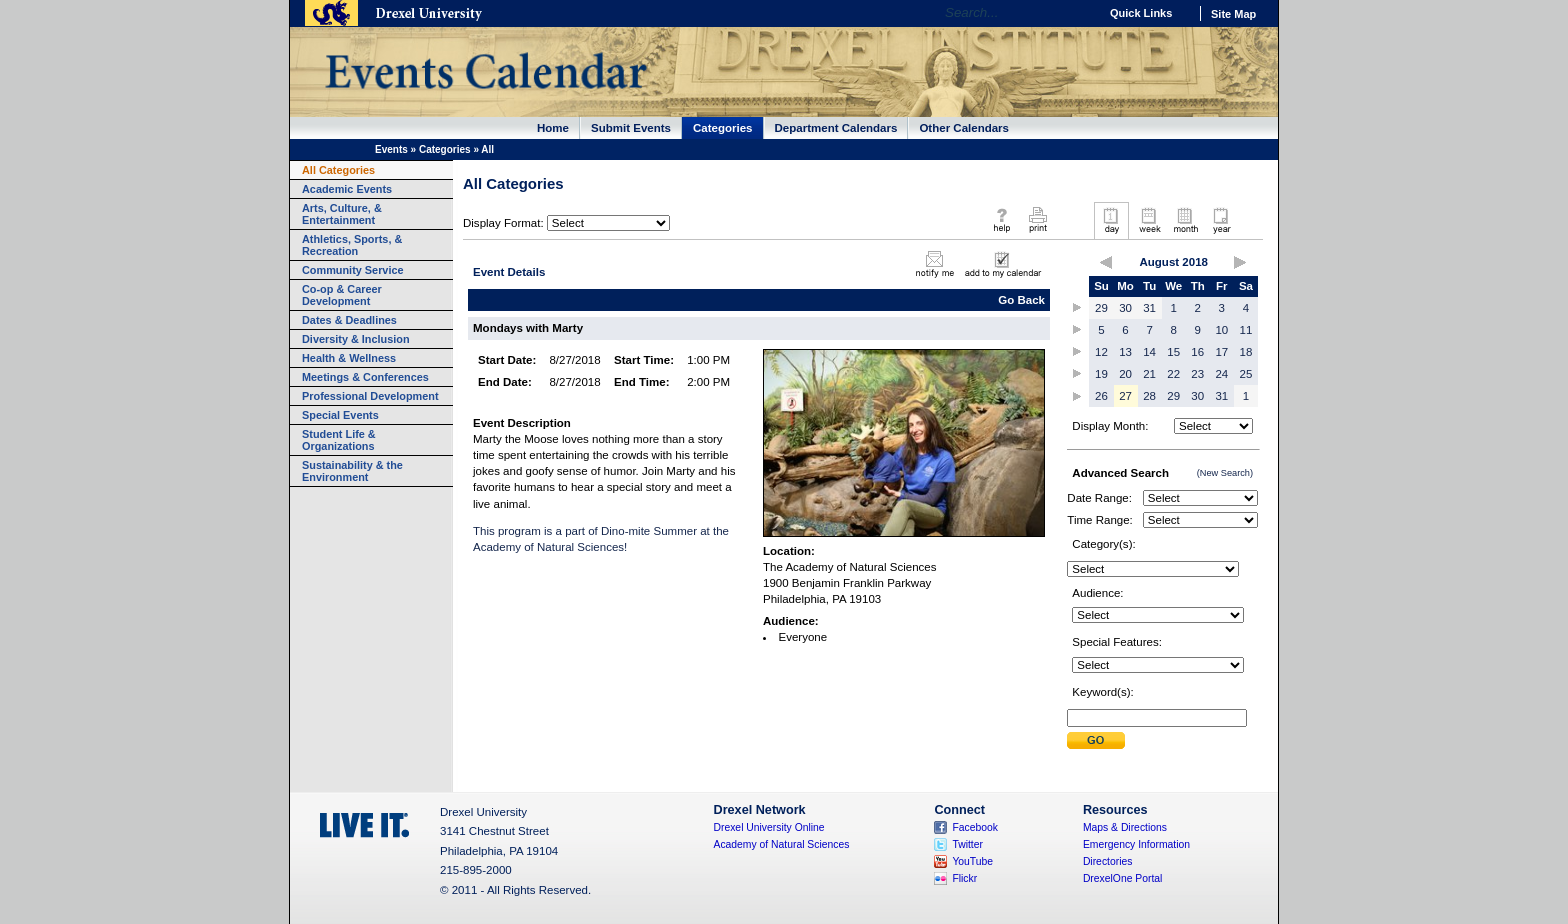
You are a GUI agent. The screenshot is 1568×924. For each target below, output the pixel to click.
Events (391, 149)
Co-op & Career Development (342, 295)
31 (1149, 308)
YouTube (972, 861)
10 (1221, 330)
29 (1101, 308)
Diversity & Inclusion (356, 339)
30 (1125, 308)
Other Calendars (964, 128)
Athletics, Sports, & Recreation (352, 245)
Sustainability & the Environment (352, 471)
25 (1246, 374)
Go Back (1021, 300)
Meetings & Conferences (365, 377)
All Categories (338, 170)
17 (1221, 352)
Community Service (353, 270)
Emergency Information (1136, 844)
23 (1197, 374)
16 (1197, 352)
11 (1246, 330)
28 (1149, 396)
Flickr (964, 878)
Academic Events (347, 189)
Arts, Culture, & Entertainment (342, 214)
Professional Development (370, 396)
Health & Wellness (349, 358)
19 (1101, 374)
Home (553, 128)
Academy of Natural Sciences (782, 844)
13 (1125, 352)
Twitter (967, 844)
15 (1173, 352)
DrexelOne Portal (1122, 878)
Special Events (340, 415)
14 (1149, 352)
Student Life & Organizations (339, 440)
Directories (1108, 861)
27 (1125, 396)
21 (1149, 374)
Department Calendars (836, 128)
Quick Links (1141, 13)
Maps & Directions (1125, 827)
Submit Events (631, 128)
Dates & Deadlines (349, 320)
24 (1221, 374)
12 (1101, 352)
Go (1078, 13)
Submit (1096, 740)
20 (1125, 374)
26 (1101, 396)
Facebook (975, 827)
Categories (723, 128)
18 (1246, 352)
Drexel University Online (769, 827)
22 (1173, 374)
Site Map (1233, 14)
